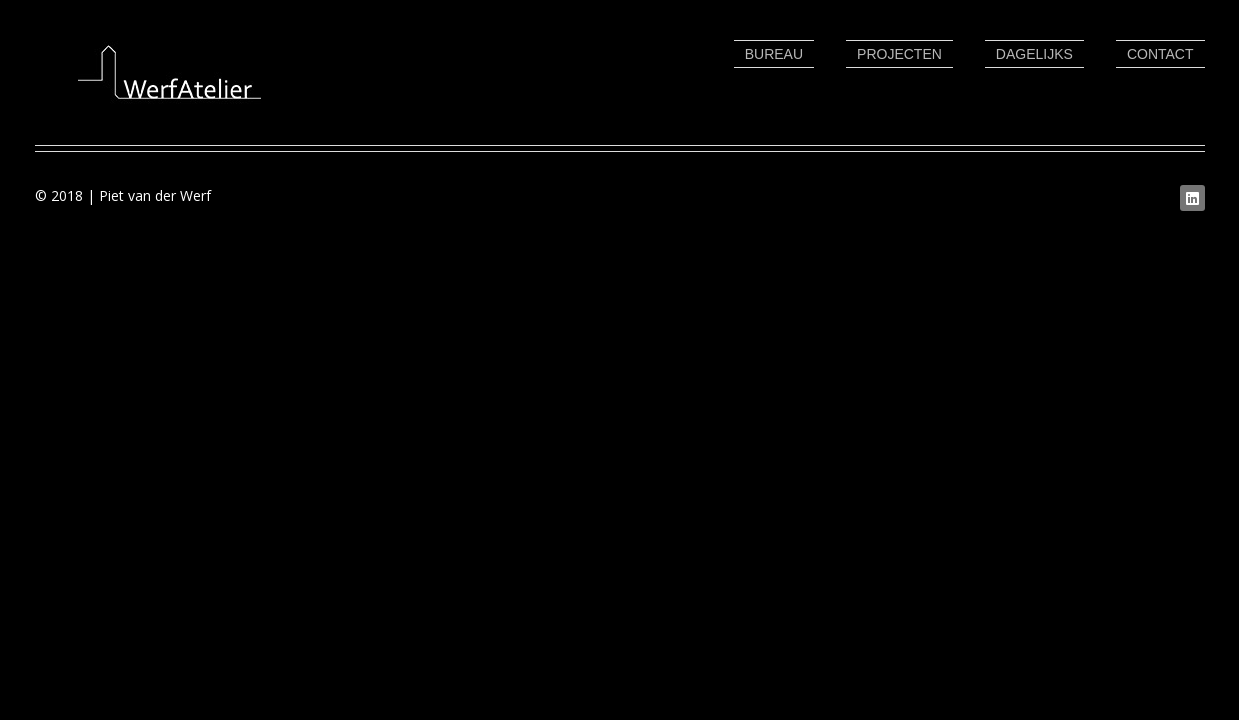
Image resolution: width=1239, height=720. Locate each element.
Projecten (899, 54)
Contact (1160, 54)
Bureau (774, 54)
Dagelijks (1034, 54)
